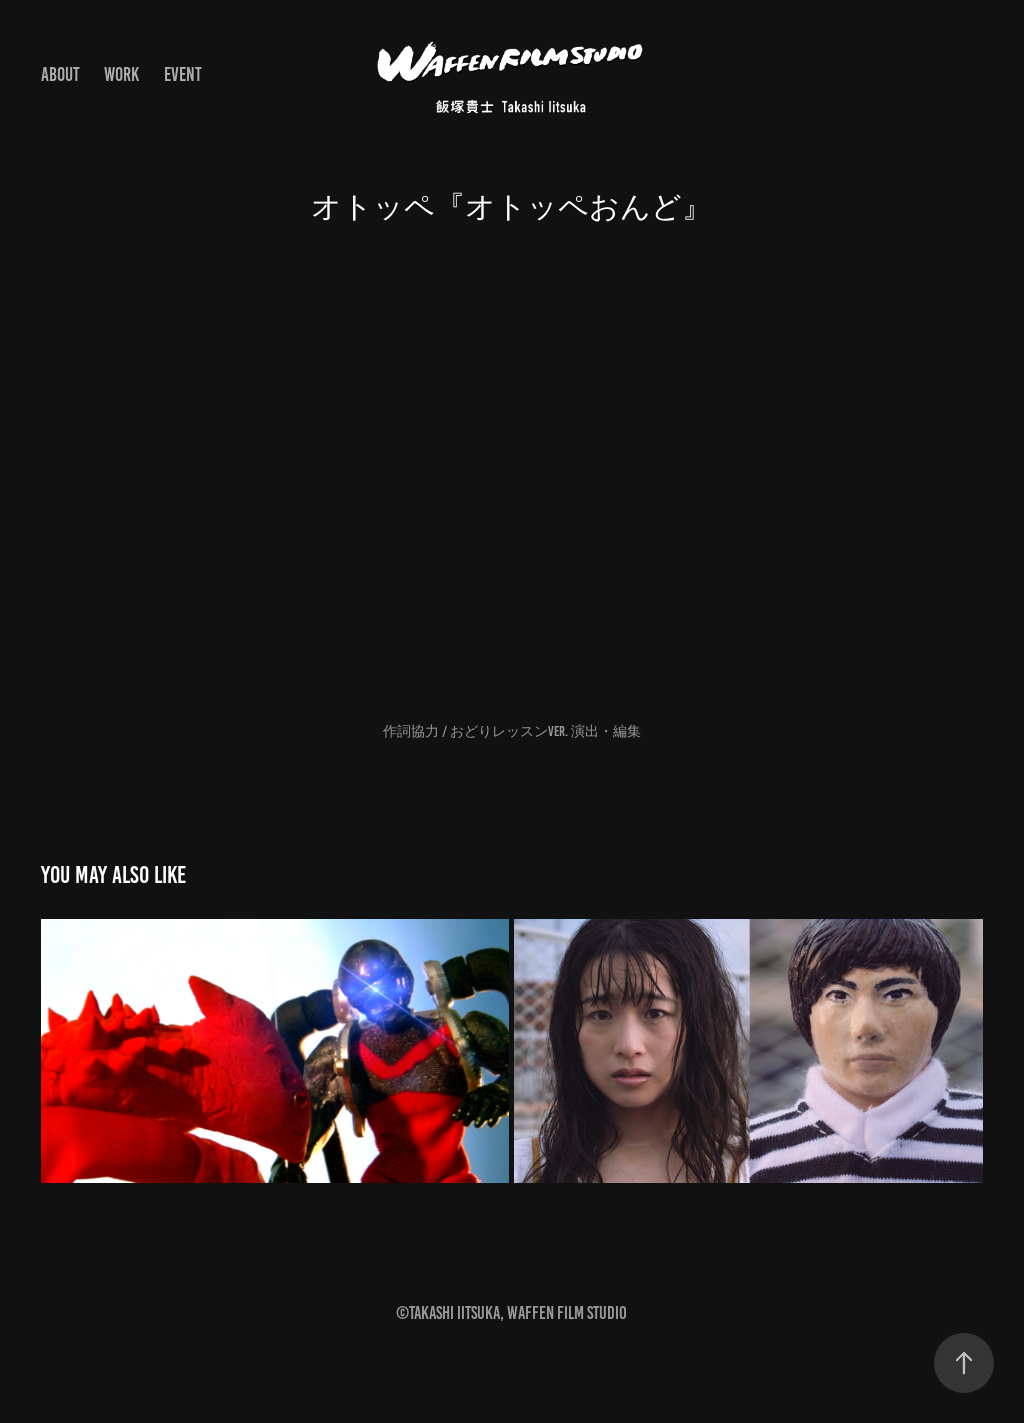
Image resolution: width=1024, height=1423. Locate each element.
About (60, 74)
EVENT (183, 74)
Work (121, 74)
